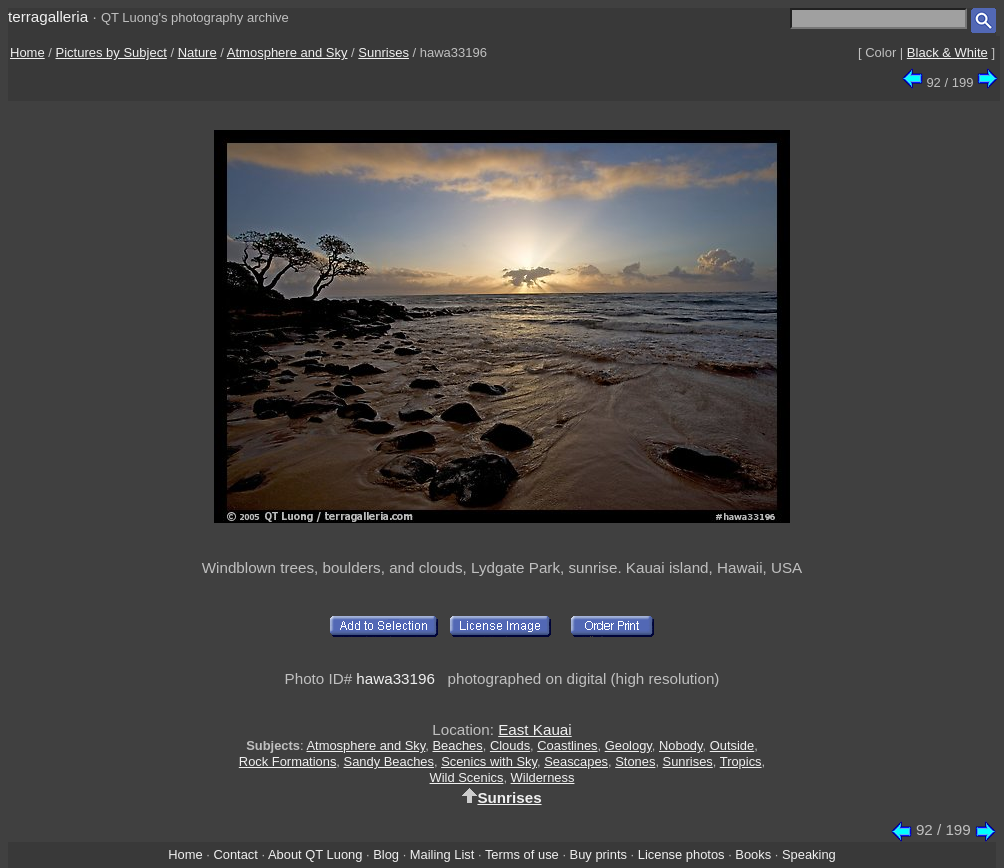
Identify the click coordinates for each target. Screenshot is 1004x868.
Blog (386, 854)
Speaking (809, 854)
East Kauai (534, 729)
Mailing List (442, 854)
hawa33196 (395, 678)
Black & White (947, 52)
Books (753, 854)
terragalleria (48, 16)
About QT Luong (315, 854)
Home (27, 52)
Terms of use (522, 854)
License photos (681, 854)
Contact (235, 854)
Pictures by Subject (111, 52)
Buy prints (598, 854)
